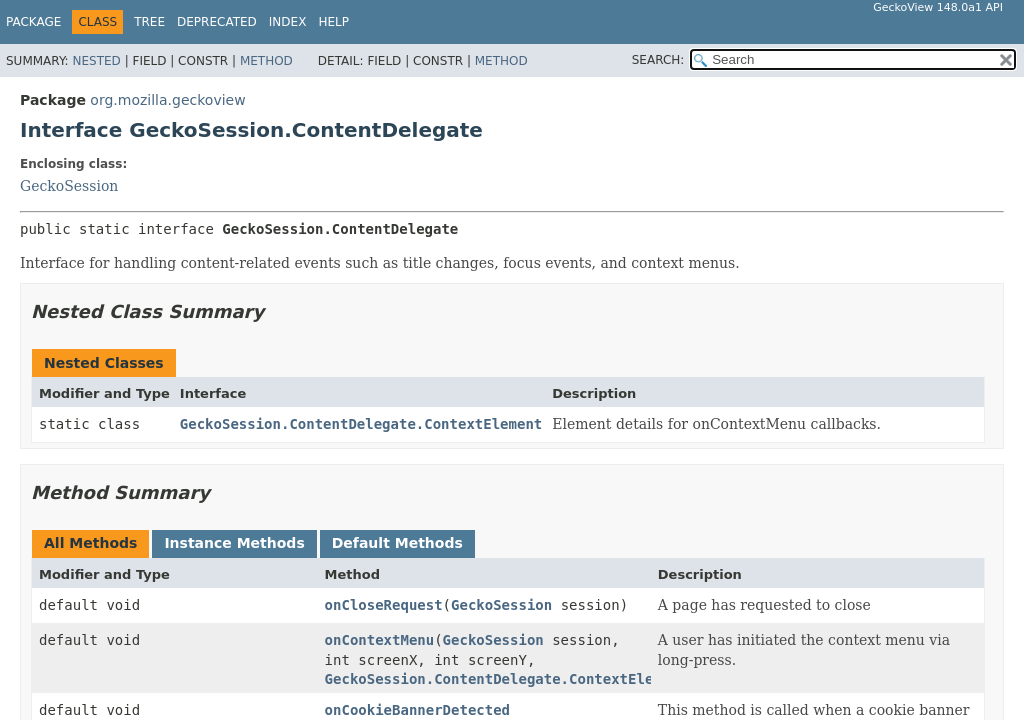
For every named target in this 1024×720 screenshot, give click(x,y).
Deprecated (217, 22)
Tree (149, 22)
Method (266, 61)
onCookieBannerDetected (417, 710)
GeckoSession (69, 186)
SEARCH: (658, 60)
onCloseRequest (384, 605)
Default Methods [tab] (397, 543)
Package (33, 22)
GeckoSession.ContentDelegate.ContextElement (361, 424)
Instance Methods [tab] (234, 543)
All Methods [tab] (90, 543)
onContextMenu (380, 640)
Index (288, 22)
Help (333, 22)
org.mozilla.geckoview (167, 100)
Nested (96, 61)
